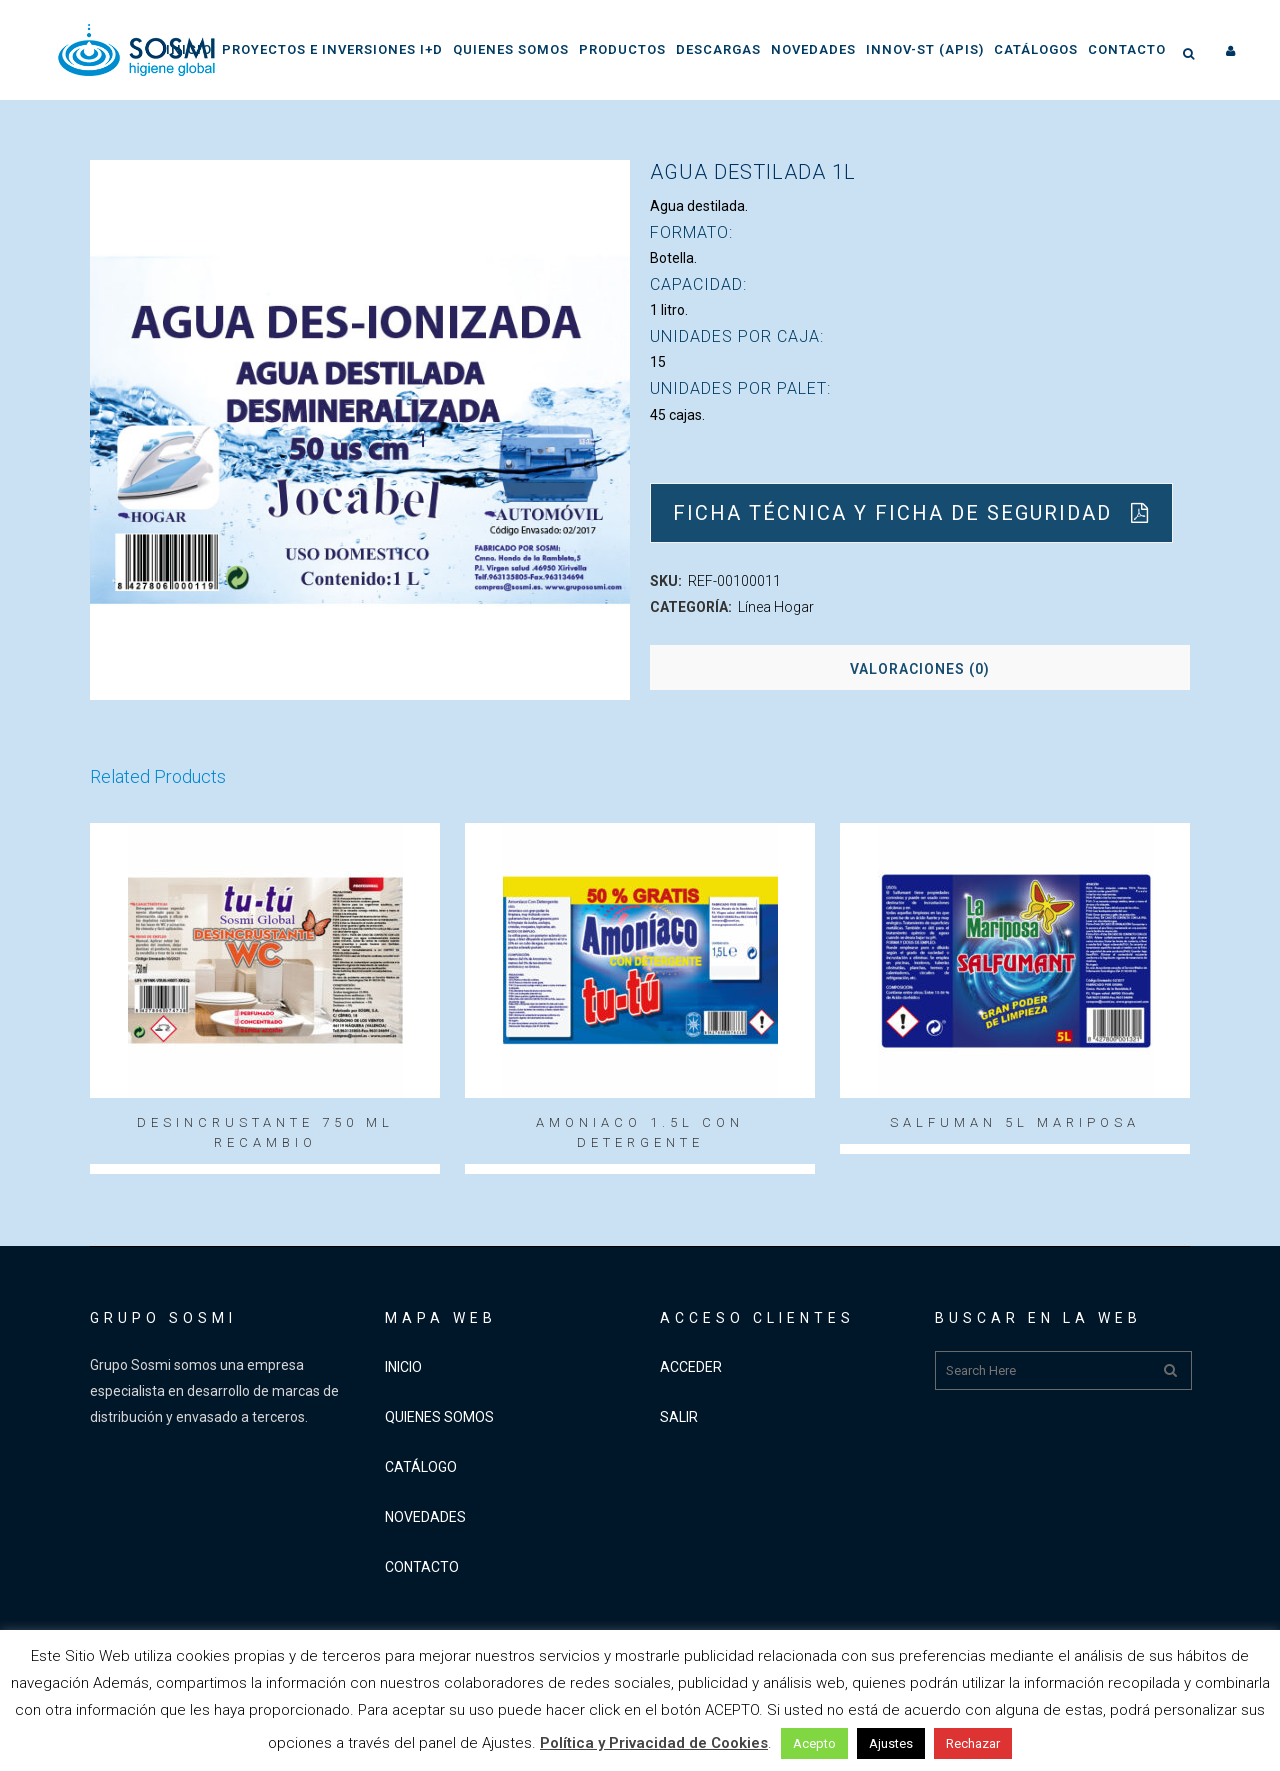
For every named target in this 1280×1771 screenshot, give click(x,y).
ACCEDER (691, 1367)
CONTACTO (422, 1567)
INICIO (403, 1367)
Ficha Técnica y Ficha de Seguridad (911, 513)
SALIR (679, 1417)
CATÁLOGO (421, 1467)
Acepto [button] (814, 1743)
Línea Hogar (776, 607)
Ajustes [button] (891, 1743)
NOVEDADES (425, 1517)
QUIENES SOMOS (439, 1417)
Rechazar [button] (973, 1743)
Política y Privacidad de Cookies (654, 1743)
